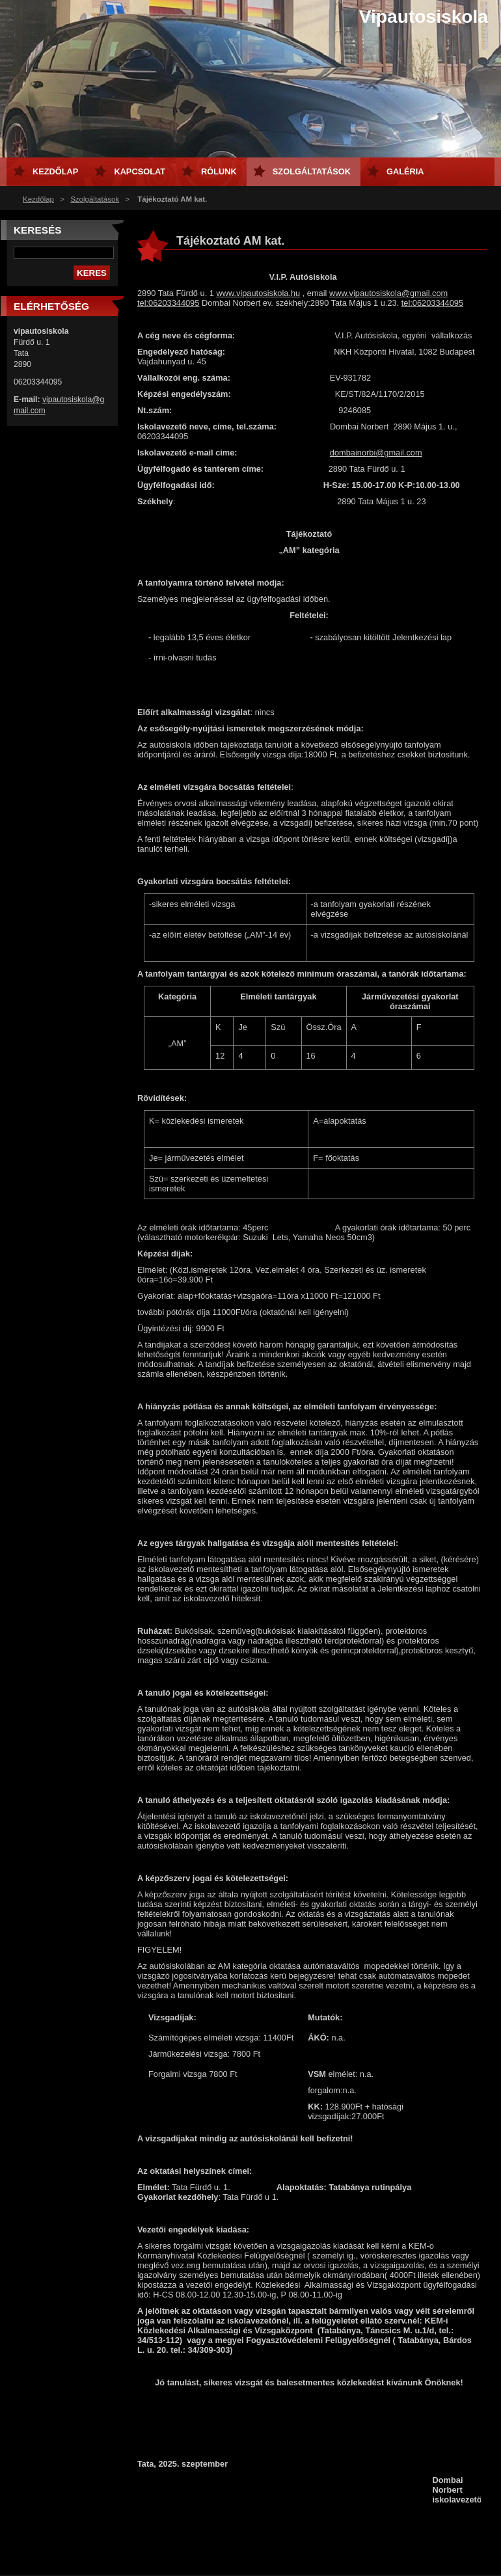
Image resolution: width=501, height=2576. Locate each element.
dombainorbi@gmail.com (376, 452)
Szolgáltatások (94, 199)
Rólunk (219, 171)
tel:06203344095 (168, 303)
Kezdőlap (38, 199)
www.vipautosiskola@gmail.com (388, 293)
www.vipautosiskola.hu (258, 293)
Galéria (405, 171)
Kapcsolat (139, 171)
